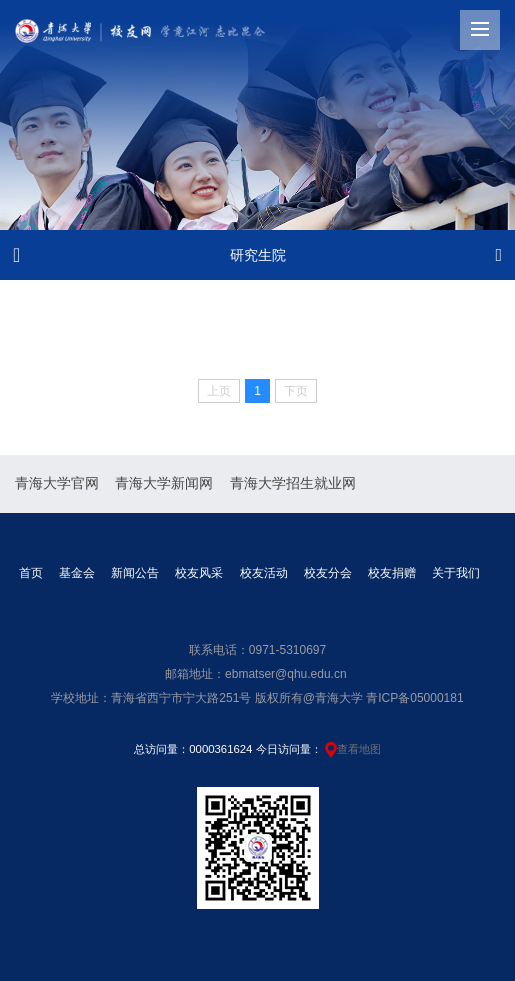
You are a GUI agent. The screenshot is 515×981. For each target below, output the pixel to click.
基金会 (77, 573)
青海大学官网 (57, 483)
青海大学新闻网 (164, 483)
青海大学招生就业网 (293, 483)
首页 (31, 573)
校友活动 (264, 573)
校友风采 (199, 573)
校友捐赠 (392, 573)
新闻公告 (135, 573)
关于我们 (456, 573)
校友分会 (328, 573)
